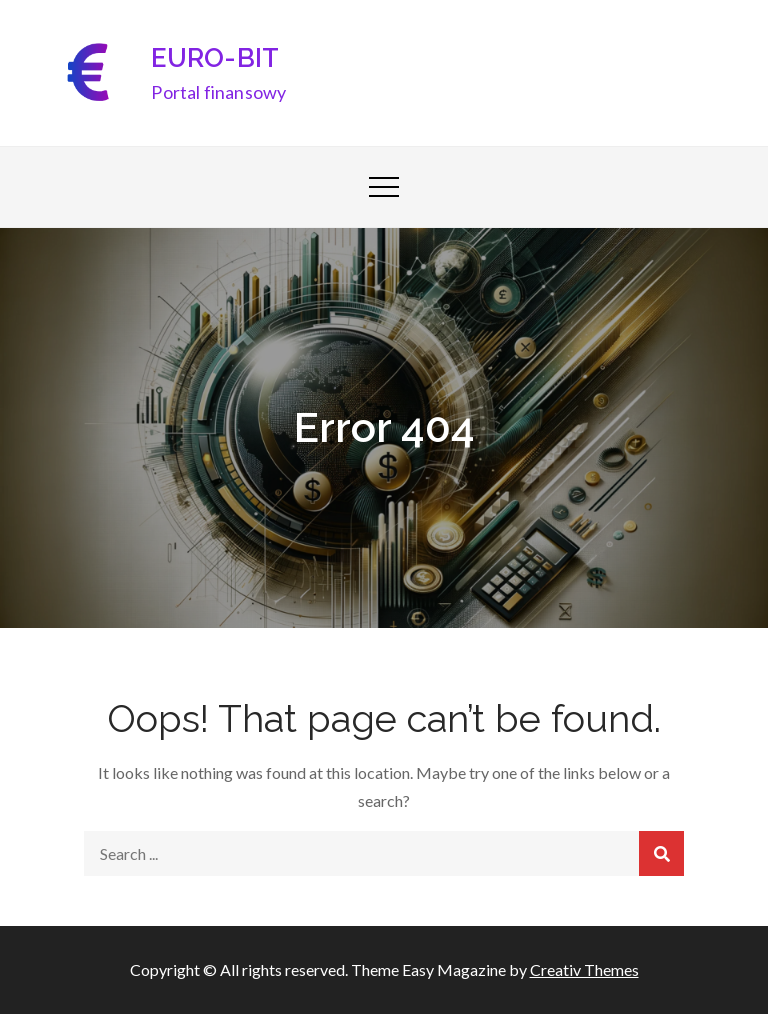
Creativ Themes (584, 969)
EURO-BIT (215, 58)
